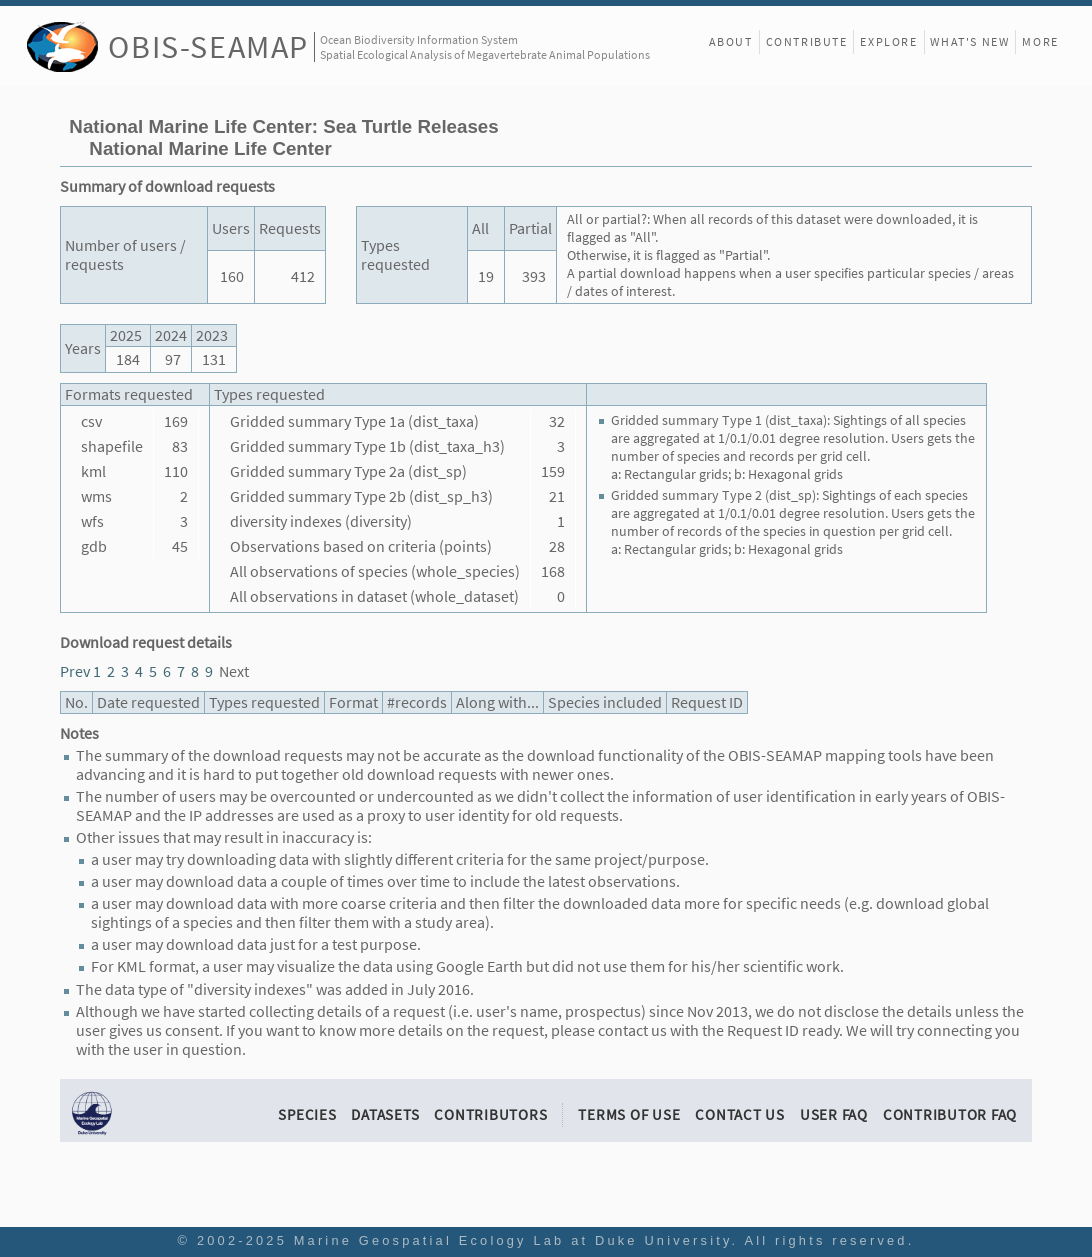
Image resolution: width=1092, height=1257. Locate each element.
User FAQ (834, 1114)
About (731, 41)
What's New (969, 41)
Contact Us (740, 1114)
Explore (888, 41)
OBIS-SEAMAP (208, 46)
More (1040, 41)
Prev (75, 671)
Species (307, 1114)
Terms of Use (629, 1114)
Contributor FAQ (950, 1114)
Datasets (385, 1114)
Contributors (490, 1114)
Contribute (807, 41)
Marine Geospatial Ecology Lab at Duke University (513, 1240)
